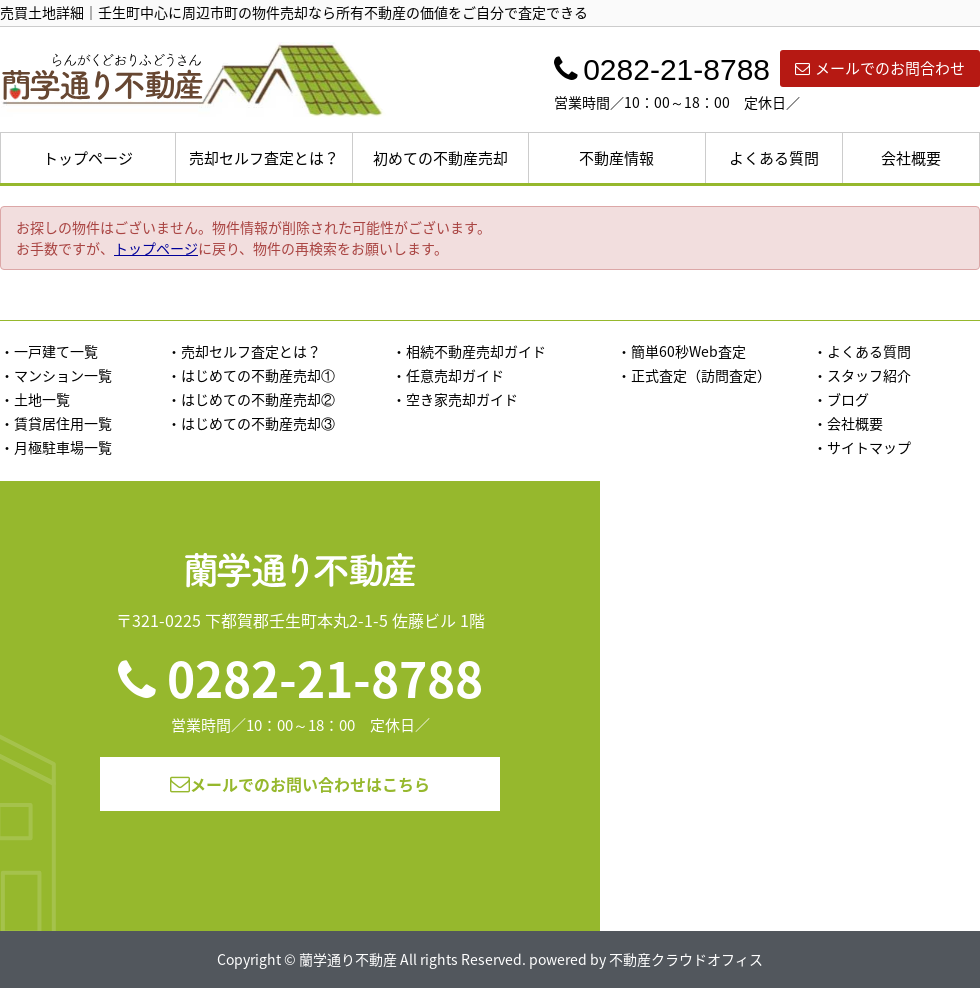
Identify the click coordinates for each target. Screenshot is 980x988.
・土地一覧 (35, 399)
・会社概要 (848, 423)
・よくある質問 (862, 351)
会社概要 (911, 158)
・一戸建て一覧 (49, 351)
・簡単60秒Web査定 (681, 351)
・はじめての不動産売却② (251, 399)
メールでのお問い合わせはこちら (300, 784)
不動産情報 (616, 158)
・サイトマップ (862, 447)
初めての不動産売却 (440, 158)
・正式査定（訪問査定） (694, 375)
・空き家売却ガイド (455, 399)
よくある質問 (774, 158)
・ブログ (841, 399)
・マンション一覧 (56, 375)
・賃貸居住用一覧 (56, 423)
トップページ (88, 158)
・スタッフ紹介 (862, 375)
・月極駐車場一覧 (56, 447)
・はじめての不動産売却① (251, 375)
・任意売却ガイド (448, 375)
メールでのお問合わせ (880, 68)
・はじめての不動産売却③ (251, 423)
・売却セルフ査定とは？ (244, 351)
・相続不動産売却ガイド (469, 351)
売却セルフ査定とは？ (264, 158)
